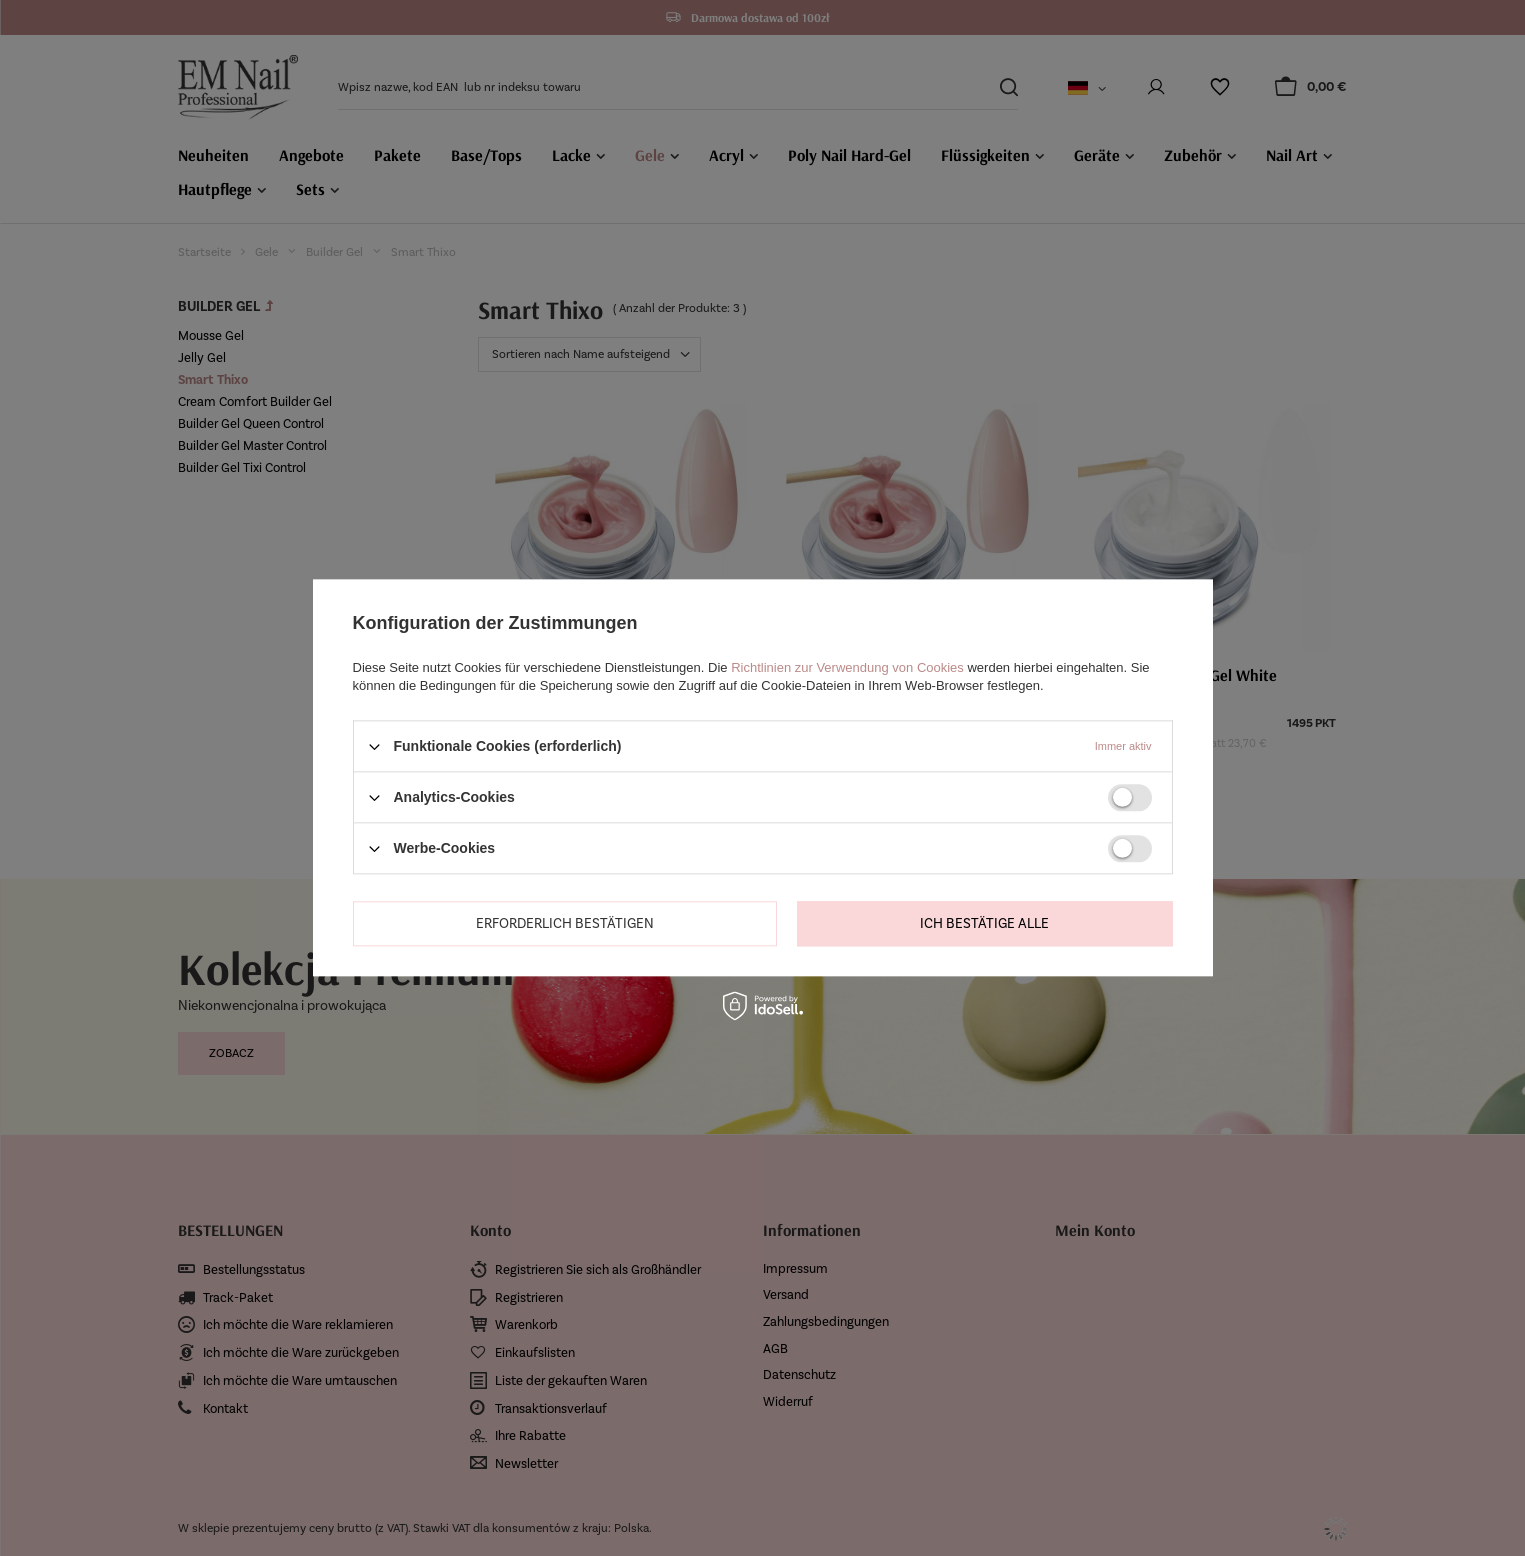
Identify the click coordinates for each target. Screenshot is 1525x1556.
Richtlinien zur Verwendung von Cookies (847, 667)
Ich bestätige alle (984, 923)
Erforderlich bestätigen (565, 923)
